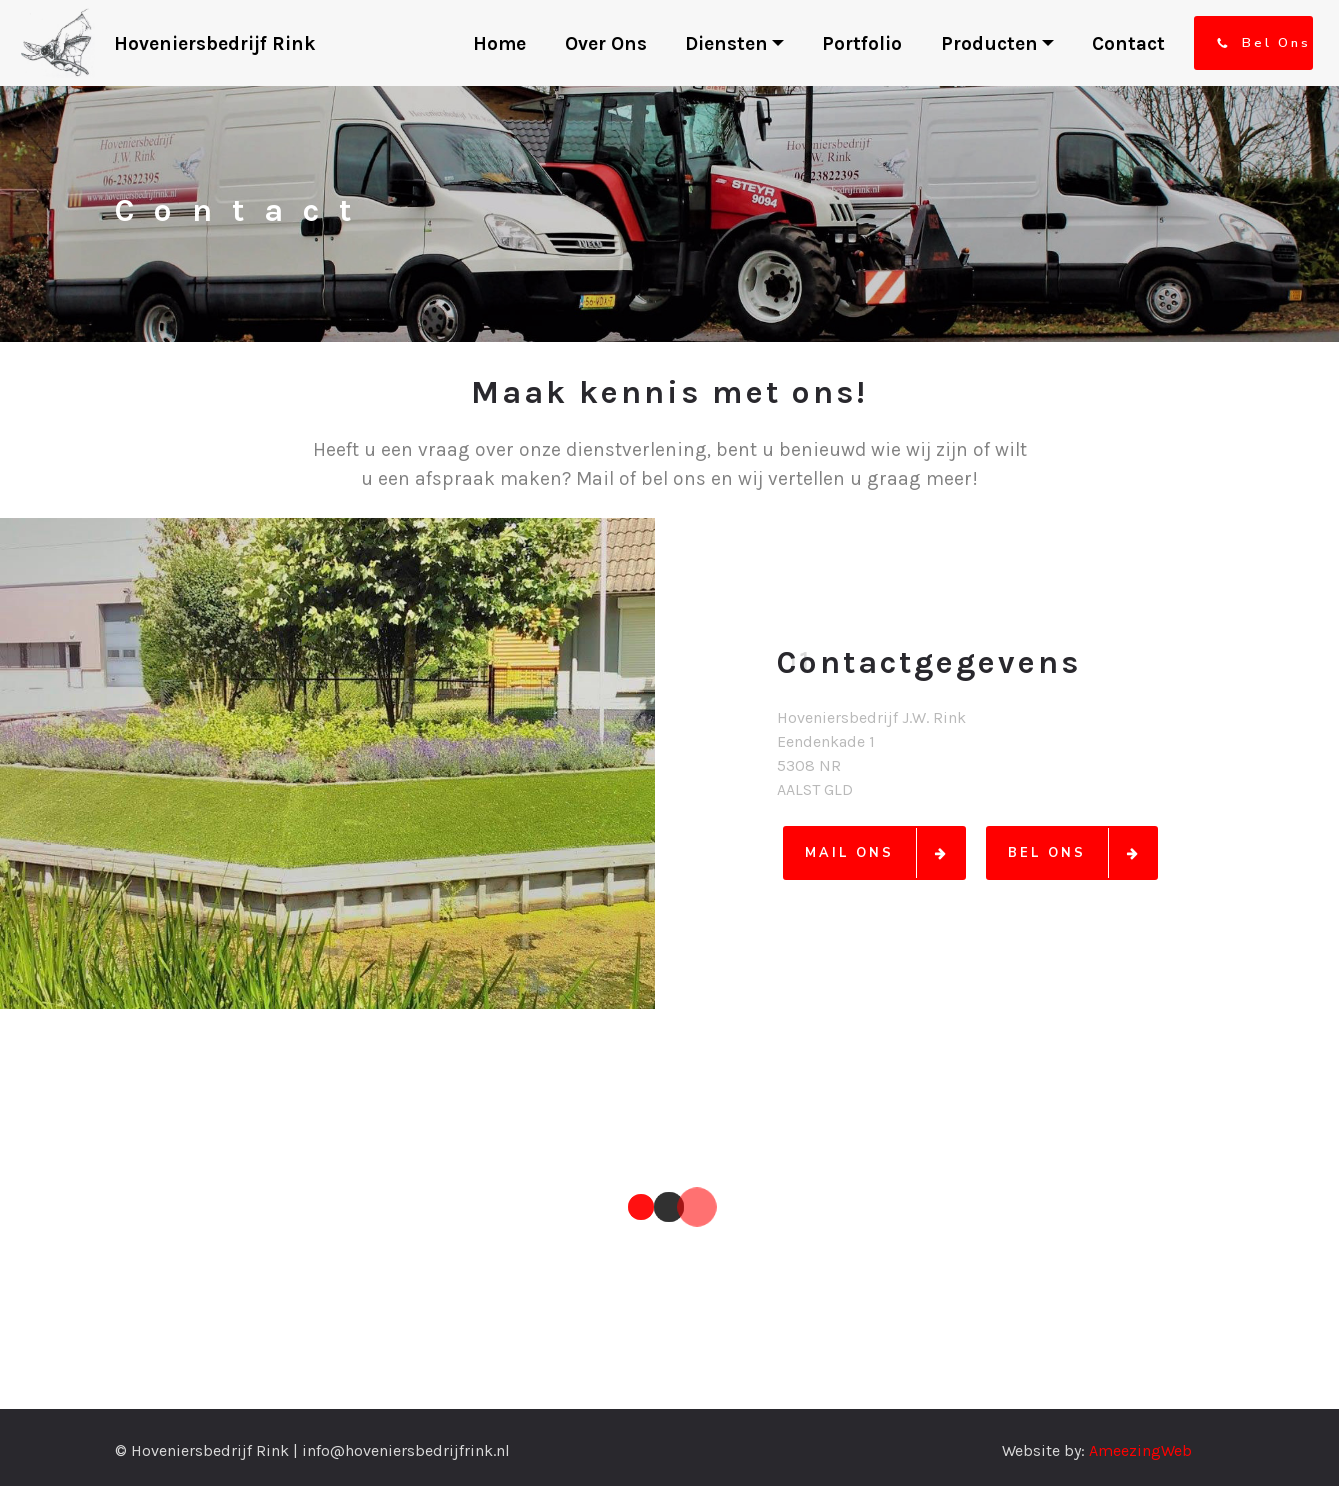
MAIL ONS (884, 853)
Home (499, 43)
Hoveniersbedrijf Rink (217, 43)
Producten (989, 43)
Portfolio (862, 43)
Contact (1128, 43)
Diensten (726, 43)
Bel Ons (1263, 43)
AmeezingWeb (1140, 1450)
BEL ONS (1082, 853)
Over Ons (606, 43)
